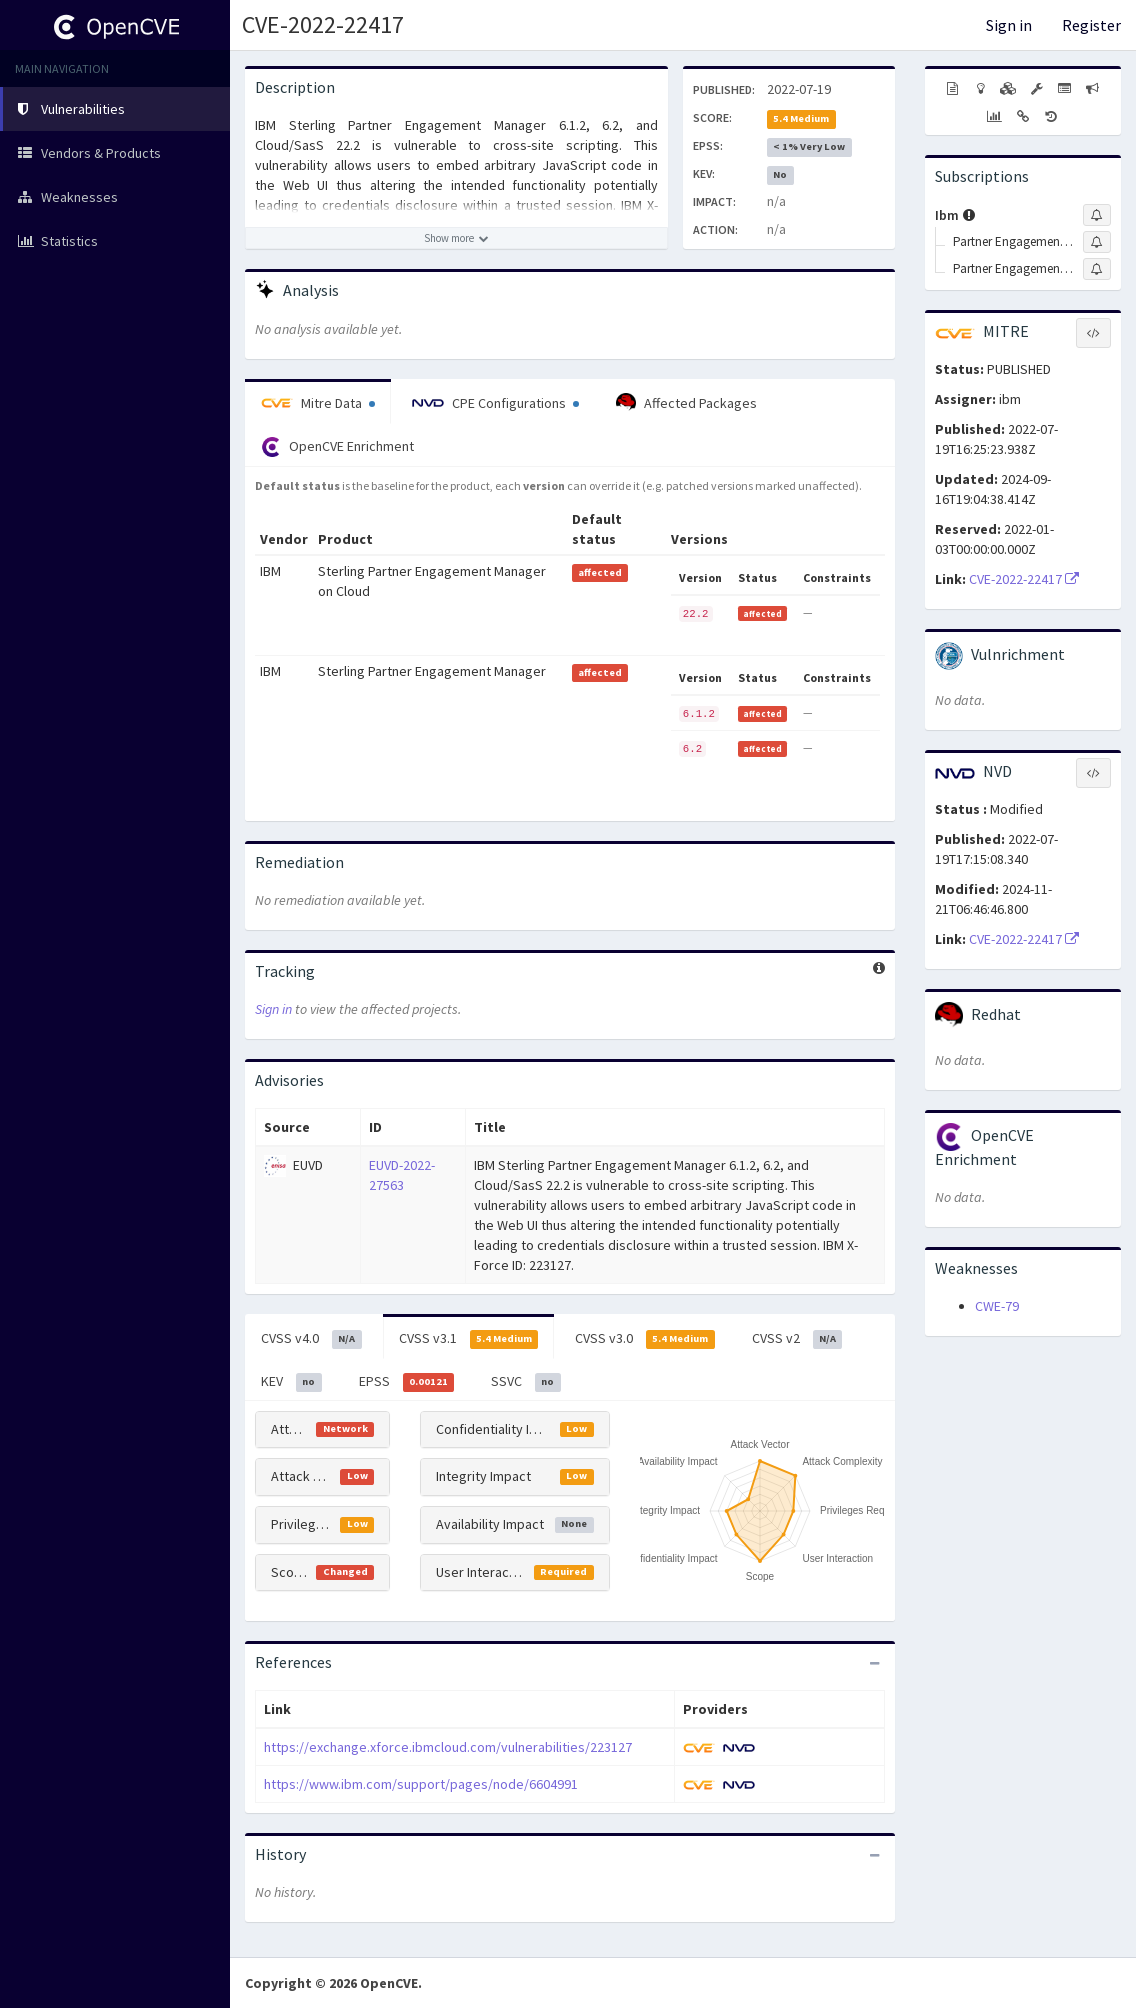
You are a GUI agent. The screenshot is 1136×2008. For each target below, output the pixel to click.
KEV (291, 1382)
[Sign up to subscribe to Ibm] (1097, 215)
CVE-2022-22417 (323, 24)
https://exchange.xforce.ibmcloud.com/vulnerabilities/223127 (448, 1747)
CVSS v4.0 (311, 1339)
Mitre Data (318, 403)
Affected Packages (686, 403)
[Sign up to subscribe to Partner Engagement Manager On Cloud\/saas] (1097, 269)
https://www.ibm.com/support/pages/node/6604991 (421, 1784)
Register (1091, 25)
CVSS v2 (797, 1339)
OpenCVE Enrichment (337, 447)
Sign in (1009, 25)
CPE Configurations (495, 403)
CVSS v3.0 (645, 1339)
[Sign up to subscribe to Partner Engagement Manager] (1097, 242)
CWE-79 (997, 1306)
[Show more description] (456, 238)
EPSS (407, 1382)
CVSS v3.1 (469, 1339)
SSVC (526, 1382)
